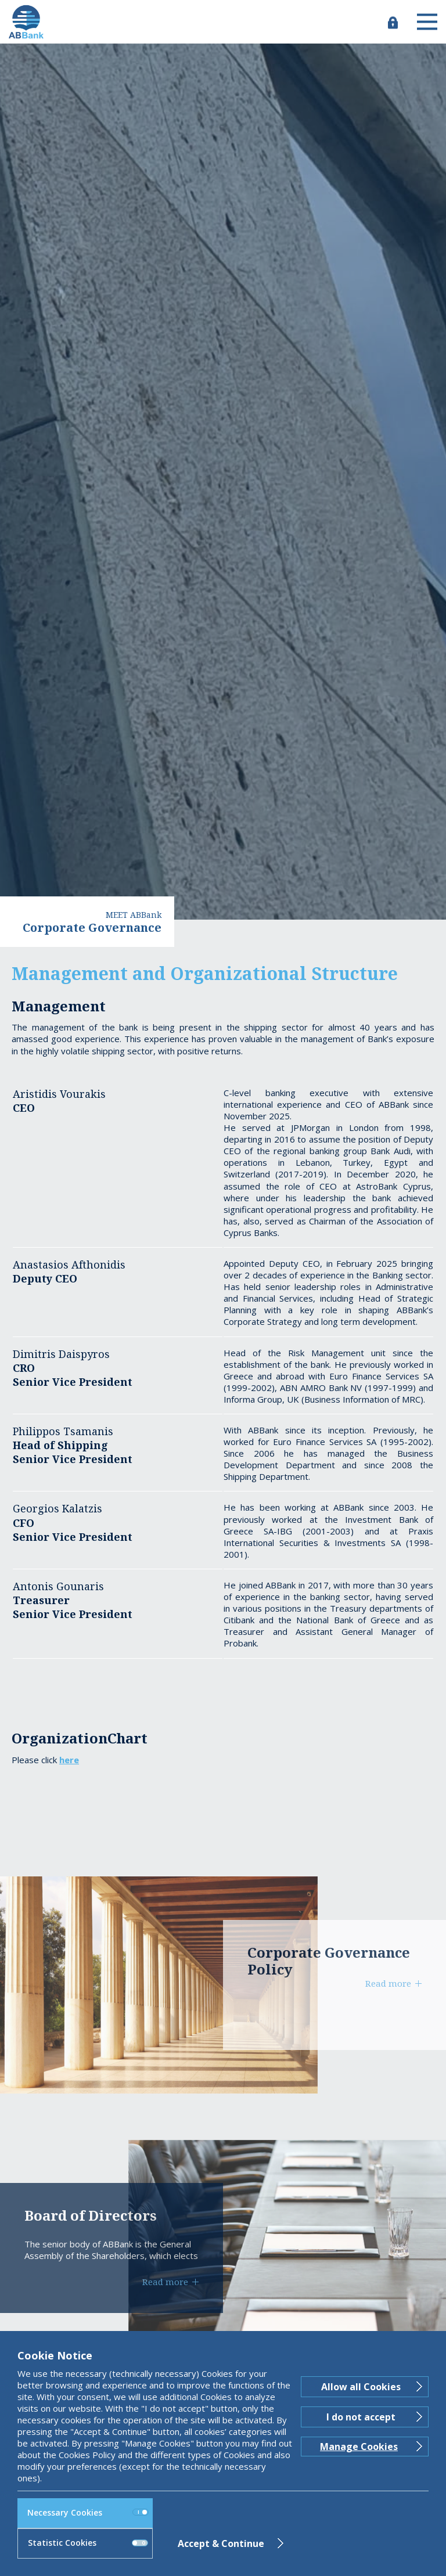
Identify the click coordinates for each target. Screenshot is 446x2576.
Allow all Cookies (361, 2386)
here (69, 1760)
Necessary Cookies (88, 2512)
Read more (388, 1983)
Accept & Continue (221, 2543)
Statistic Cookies (88, 2542)
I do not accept (360, 2417)
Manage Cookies (359, 2446)
